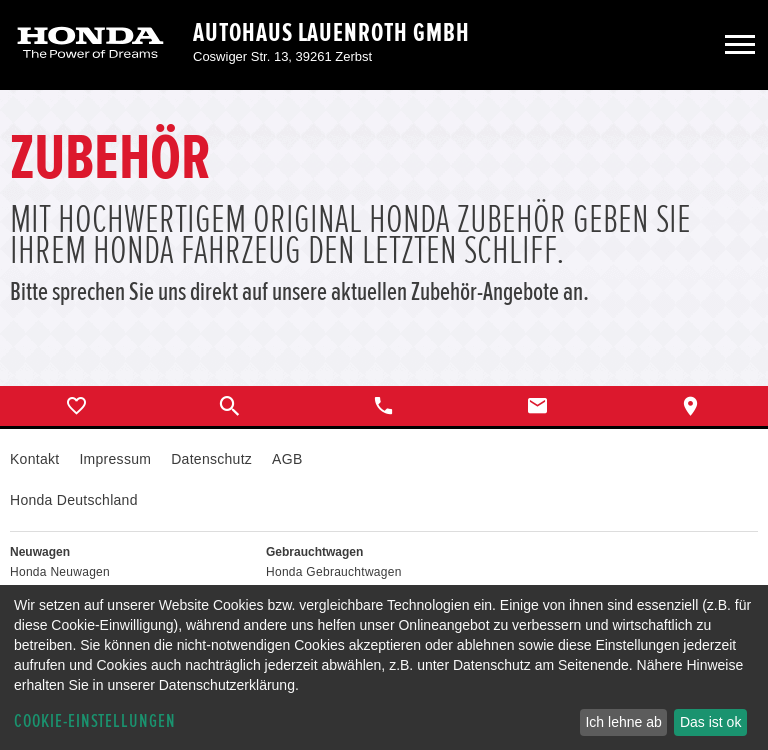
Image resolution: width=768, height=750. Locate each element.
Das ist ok (710, 722)
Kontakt (34, 459)
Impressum (115, 459)
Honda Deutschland (74, 500)
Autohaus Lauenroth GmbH (331, 33)
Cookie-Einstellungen (95, 721)
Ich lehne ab (623, 722)
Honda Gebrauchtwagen (334, 572)
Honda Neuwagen (60, 572)
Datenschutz (211, 459)
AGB (287, 459)
